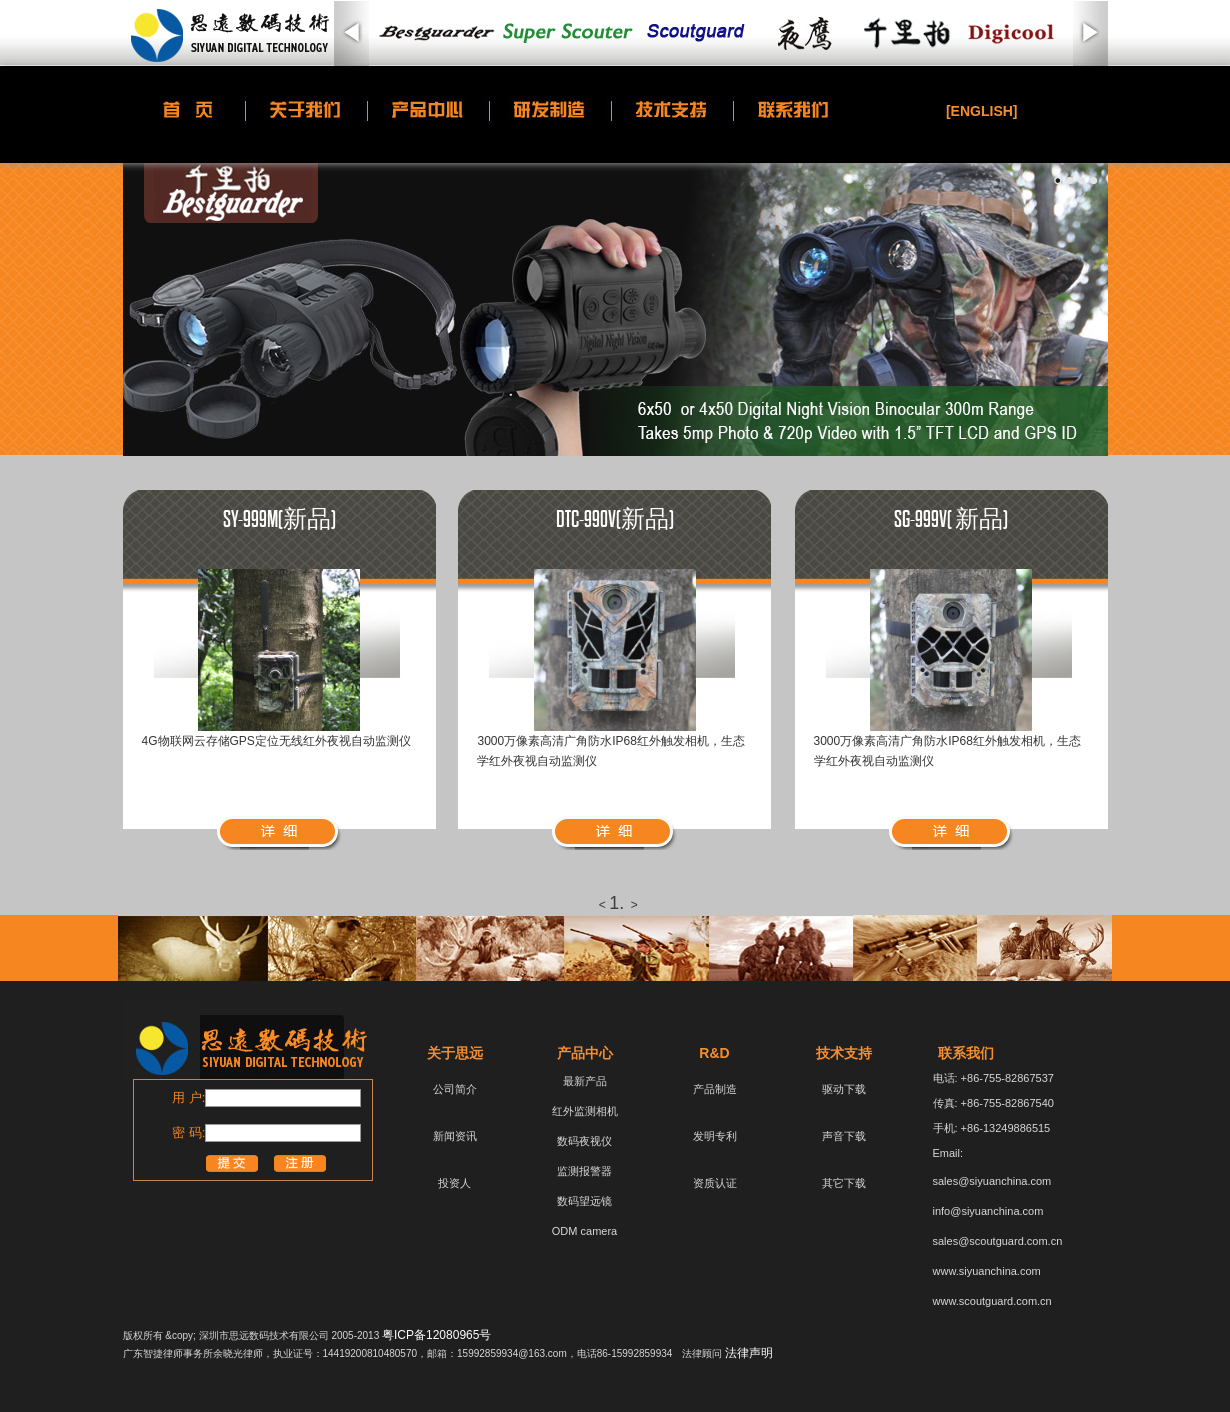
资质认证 (715, 1183)
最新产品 (585, 1081)
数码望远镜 (584, 1201)
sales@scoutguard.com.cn (998, 1241)
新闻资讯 (455, 1136)
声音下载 (844, 1136)
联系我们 (966, 1053)
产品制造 (715, 1089)
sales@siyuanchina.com (992, 1181)
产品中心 (585, 1053)
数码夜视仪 (584, 1141)
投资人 (454, 1183)
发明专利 (715, 1136)
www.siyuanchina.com (987, 1271)
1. (616, 903)
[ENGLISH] (982, 111)
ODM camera (584, 1231)
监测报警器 (584, 1171)
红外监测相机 (585, 1111)
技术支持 (844, 1053)
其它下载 (844, 1183)
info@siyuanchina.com (988, 1211)
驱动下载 (844, 1089)
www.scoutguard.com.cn (992, 1301)
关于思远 (455, 1053)
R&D (714, 1053)
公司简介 (455, 1089)
